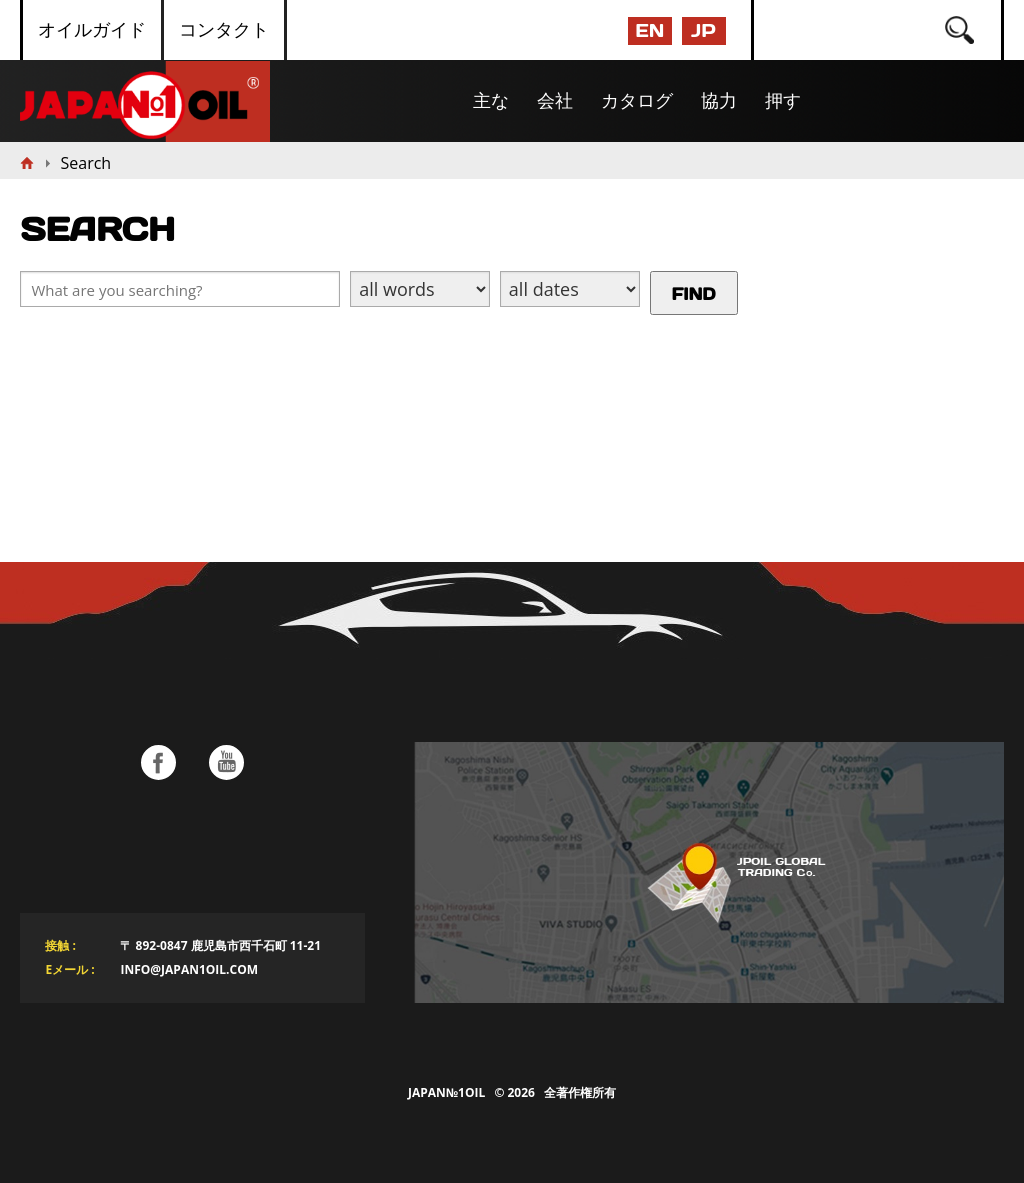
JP (703, 30)
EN (649, 30)
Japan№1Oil (446, 1092)
